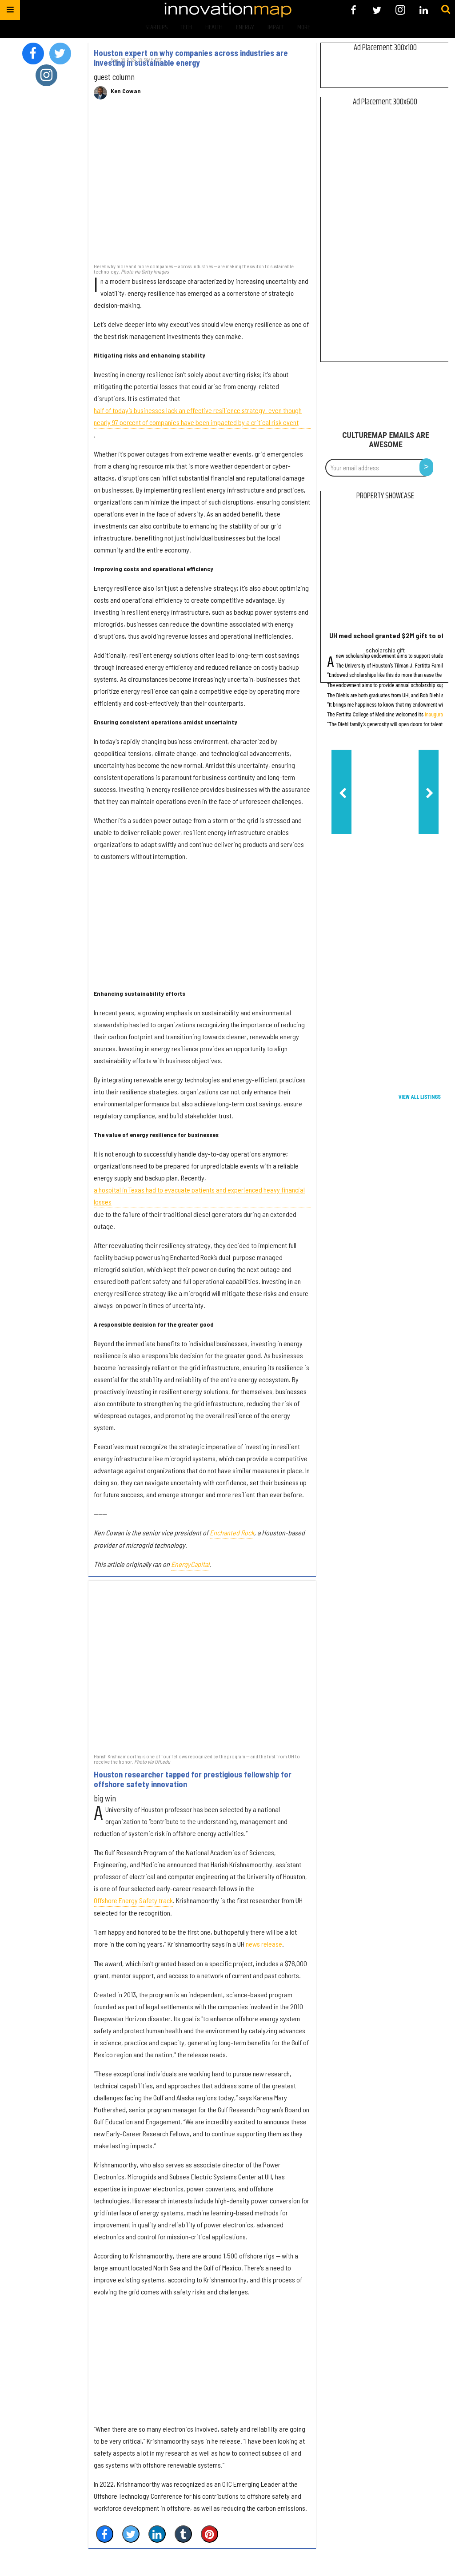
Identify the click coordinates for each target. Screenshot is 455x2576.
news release (264, 1944)
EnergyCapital (190, 1564)
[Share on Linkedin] (157, 2534)
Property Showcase (385, 496)
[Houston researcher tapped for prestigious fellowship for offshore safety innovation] (202, 1666)
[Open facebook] (353, 10)
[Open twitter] (377, 10)
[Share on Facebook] (104, 2534)
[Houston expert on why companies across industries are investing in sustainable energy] (202, 186)
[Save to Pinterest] (209, 2534)
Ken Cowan (126, 91)
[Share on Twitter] (131, 2534)
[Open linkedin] (423, 10)
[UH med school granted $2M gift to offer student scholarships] (385, 568)
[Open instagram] (400, 10)
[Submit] (445, 9)
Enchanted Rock (232, 1532)
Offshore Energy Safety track (133, 1900)
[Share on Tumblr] (183, 2534)
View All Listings (420, 1097)
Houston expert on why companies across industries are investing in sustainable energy (191, 58)
